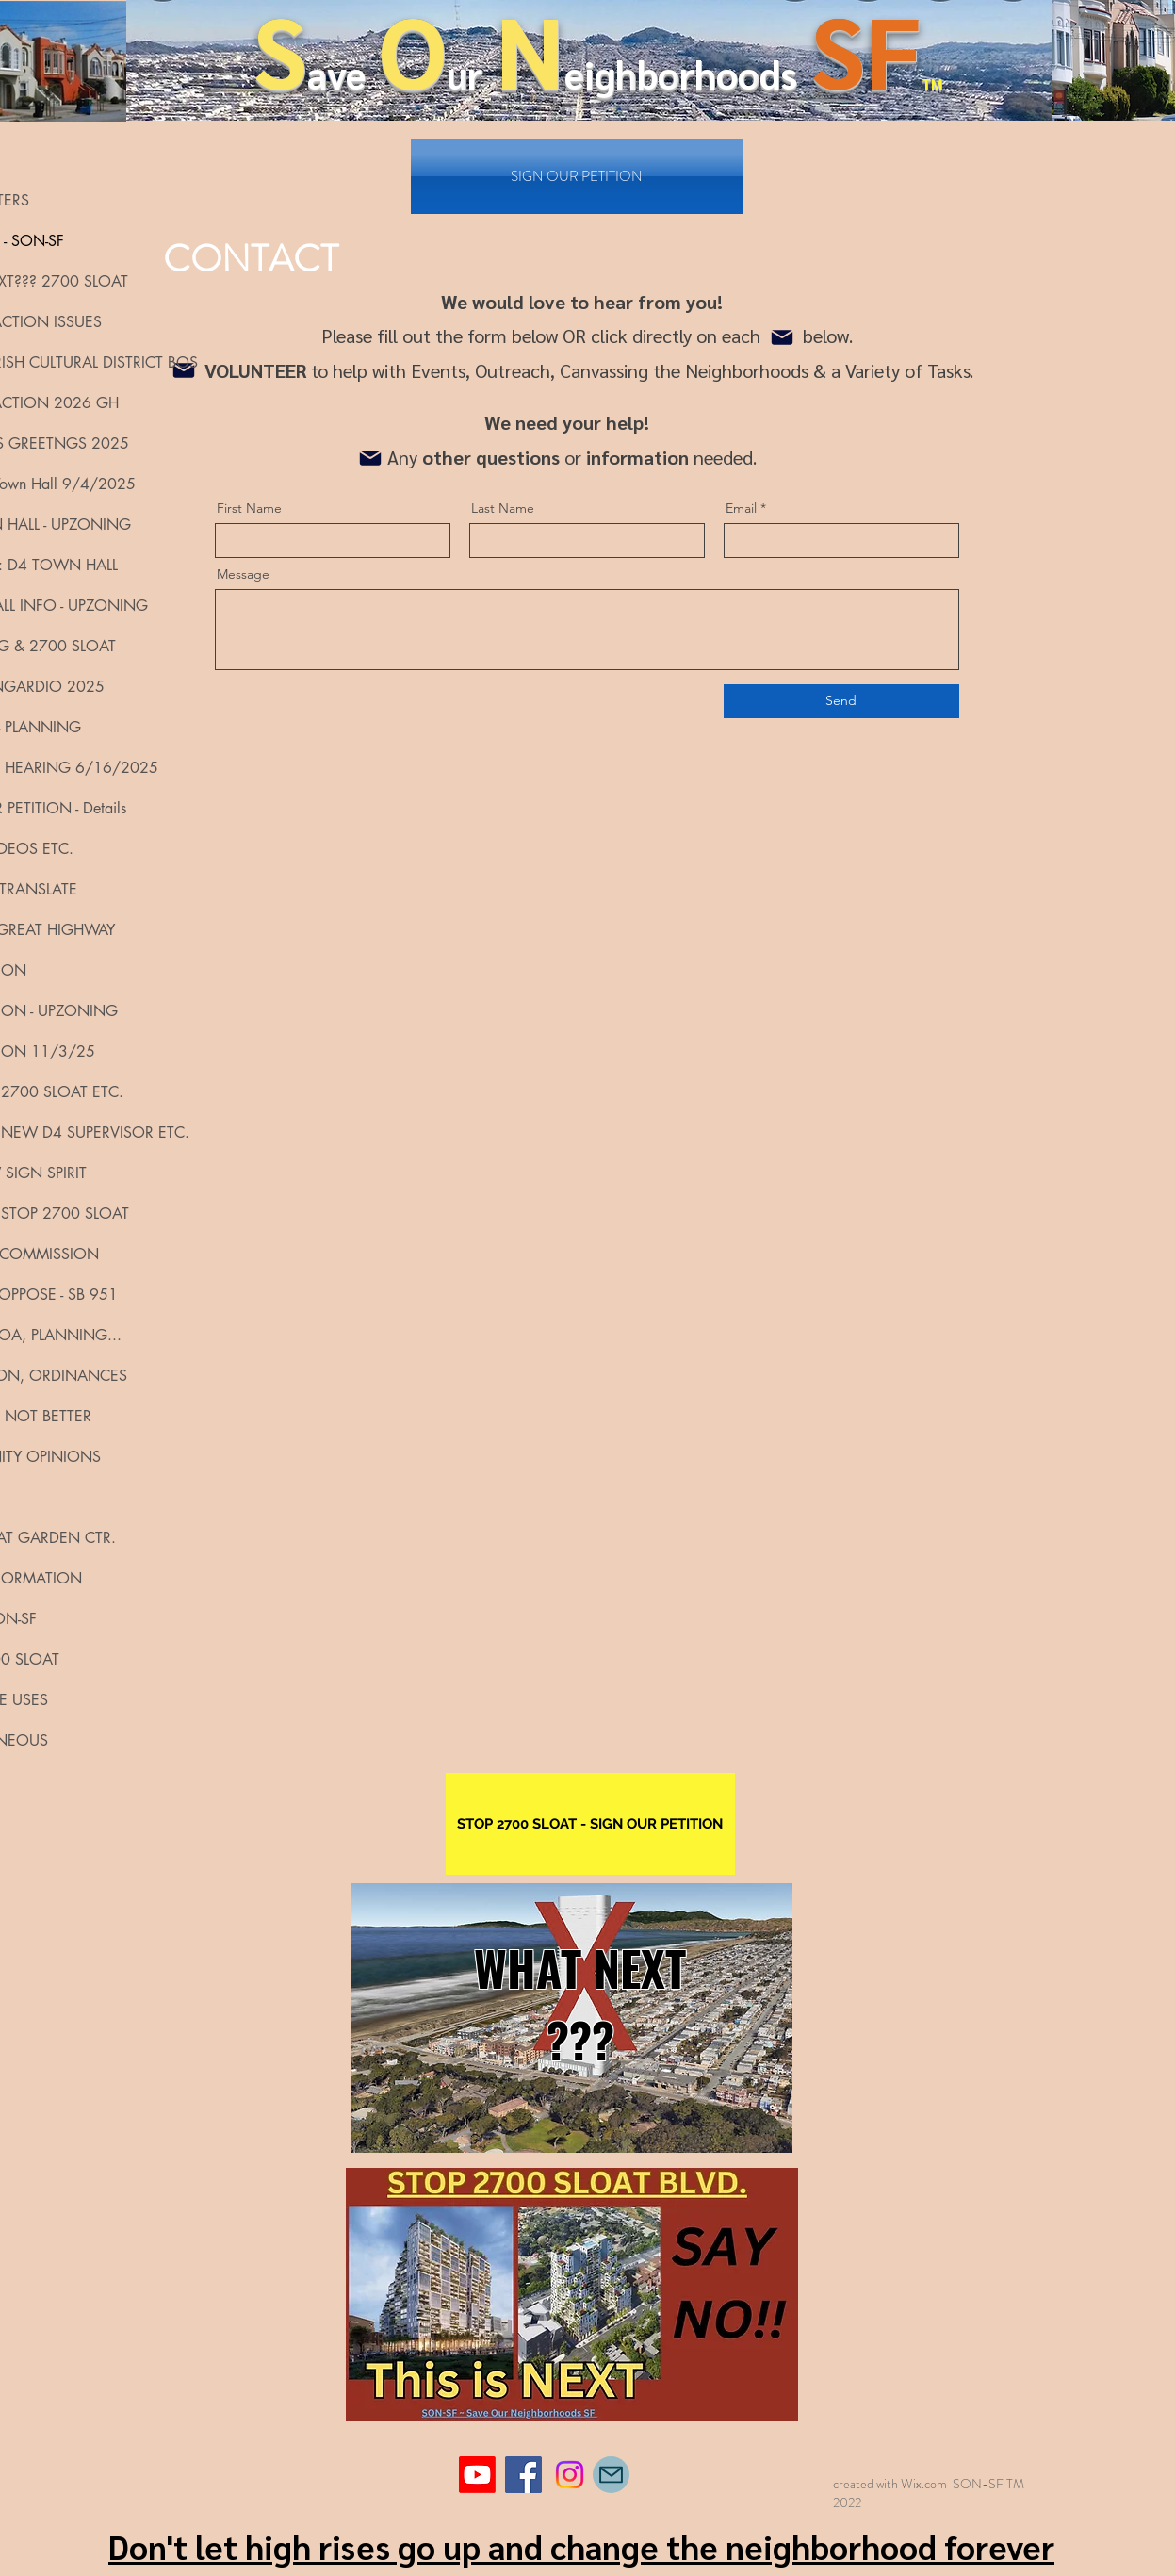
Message (243, 574)
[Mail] (782, 337)
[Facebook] (523, 2474)
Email (741, 508)
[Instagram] (569, 2474)
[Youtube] (477, 2474)
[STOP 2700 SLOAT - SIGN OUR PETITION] (590, 1824)
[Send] (841, 701)
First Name (249, 508)
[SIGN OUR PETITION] (577, 176)
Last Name (502, 508)
